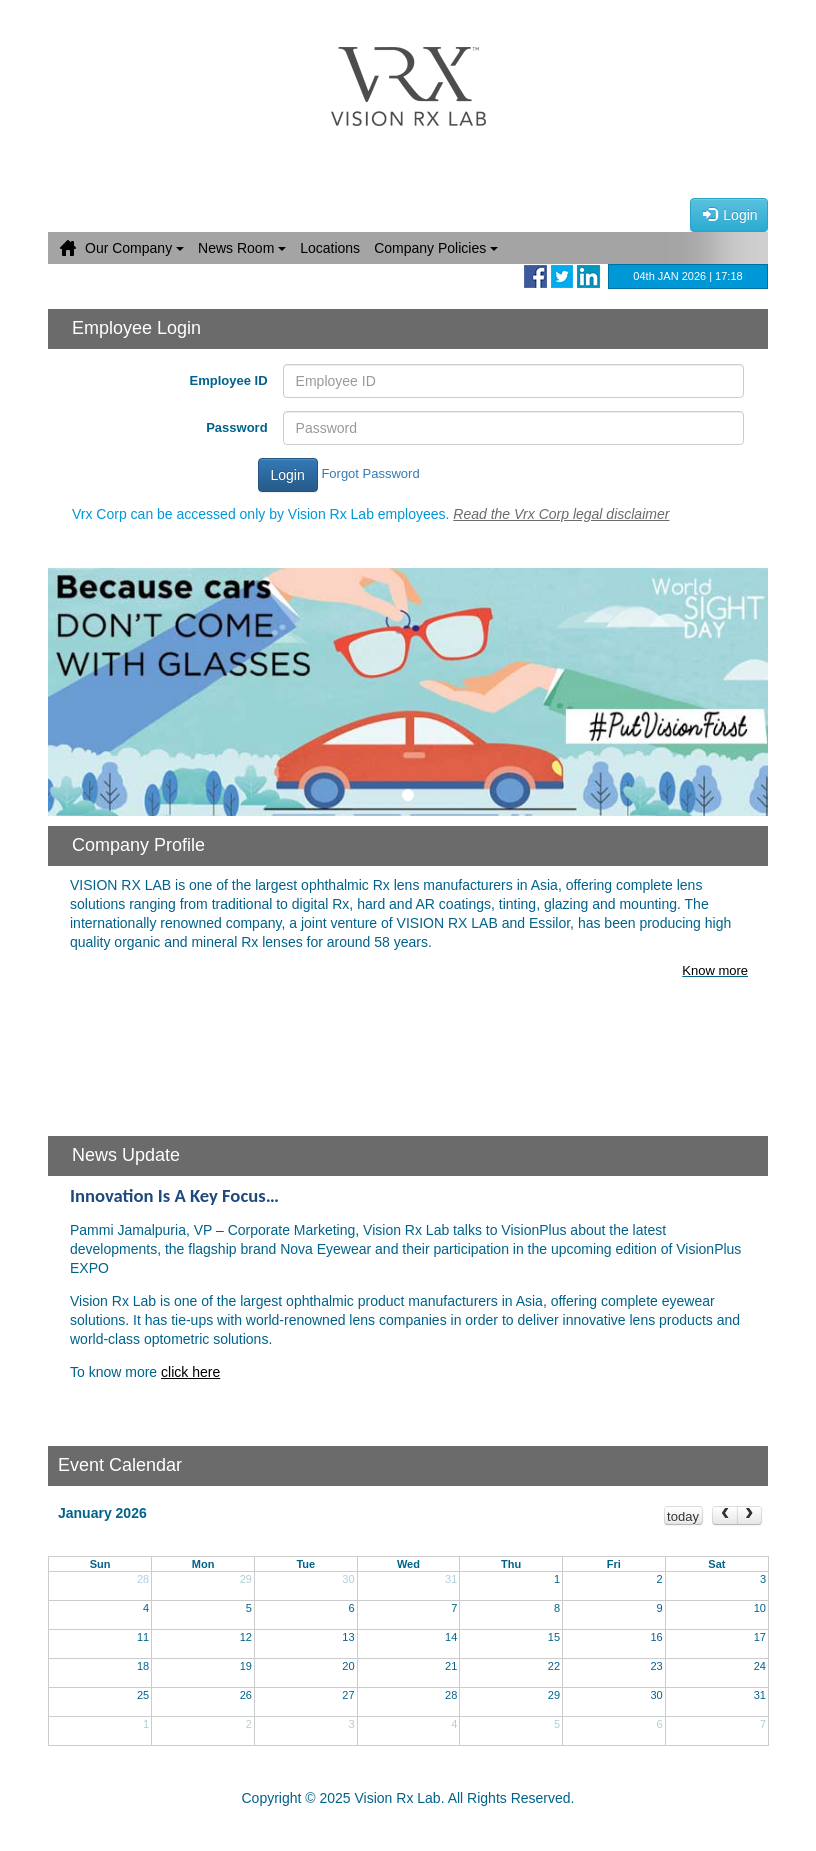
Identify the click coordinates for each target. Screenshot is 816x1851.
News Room (242, 248)
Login (730, 215)
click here (190, 1372)
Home (68, 248)
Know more (715, 970)
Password (236, 427)
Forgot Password (370, 473)
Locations (330, 248)
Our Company (134, 248)
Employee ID (229, 380)
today (683, 1516)
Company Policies (436, 248)
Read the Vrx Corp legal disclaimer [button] (561, 514)
